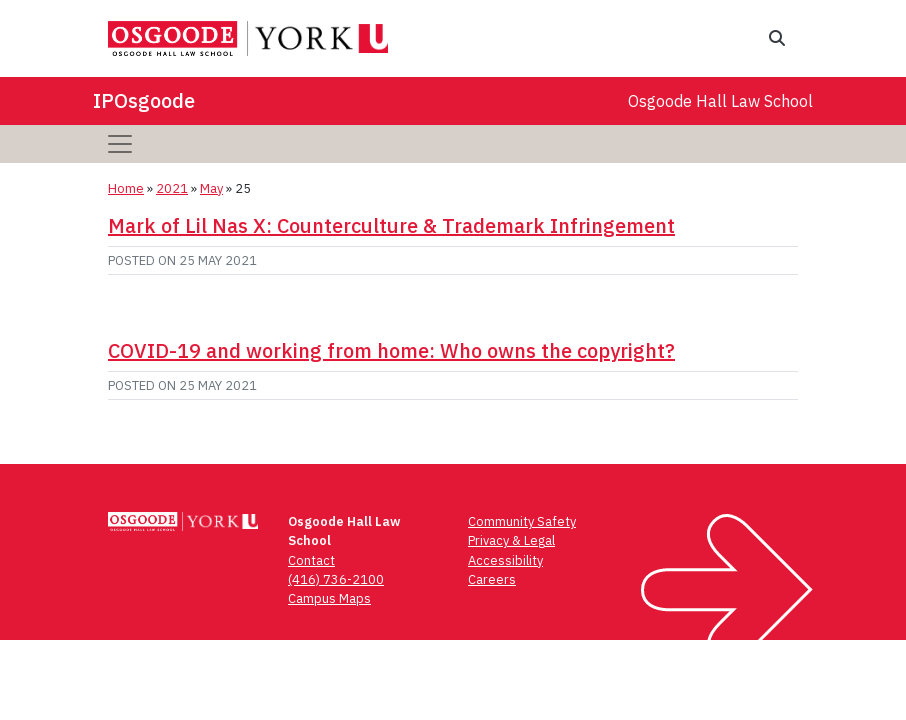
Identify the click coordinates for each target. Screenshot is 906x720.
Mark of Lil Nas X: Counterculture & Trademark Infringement (391, 225)
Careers (492, 579)
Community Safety (522, 521)
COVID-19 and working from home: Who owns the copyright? (391, 350)
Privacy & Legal (511, 540)
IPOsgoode (144, 100)
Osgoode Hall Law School (720, 101)
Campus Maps (329, 598)
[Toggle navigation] (120, 144)
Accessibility (505, 560)
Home (126, 188)
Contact (311, 560)
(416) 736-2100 (336, 579)
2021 (172, 188)
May (211, 188)
